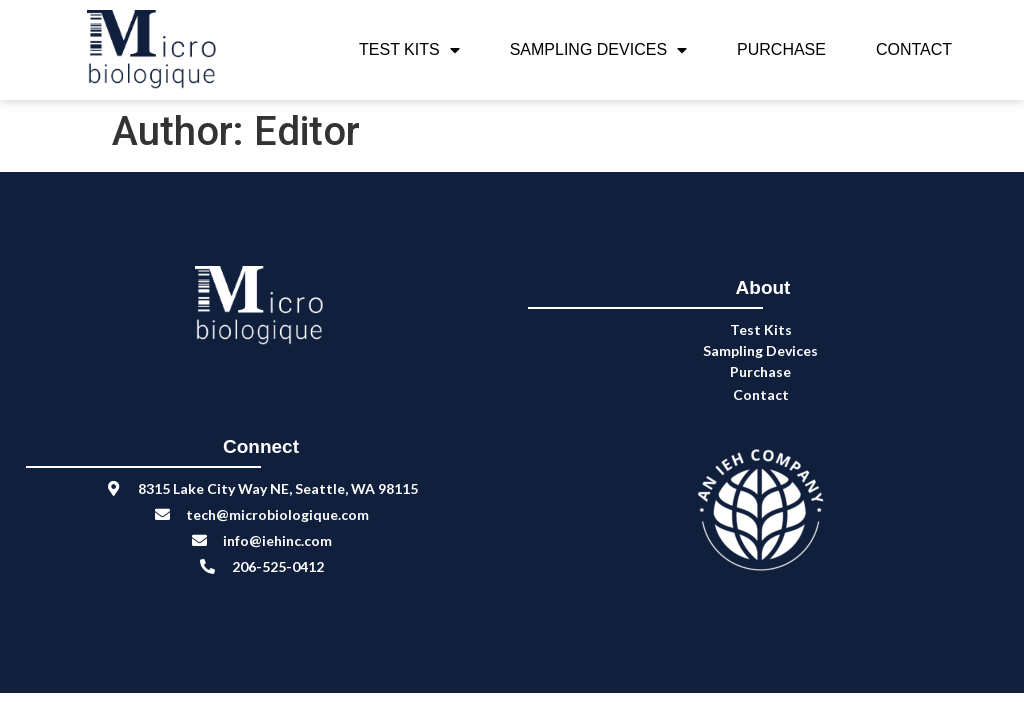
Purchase (781, 49)
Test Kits (409, 50)
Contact (914, 49)
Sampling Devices (598, 50)
